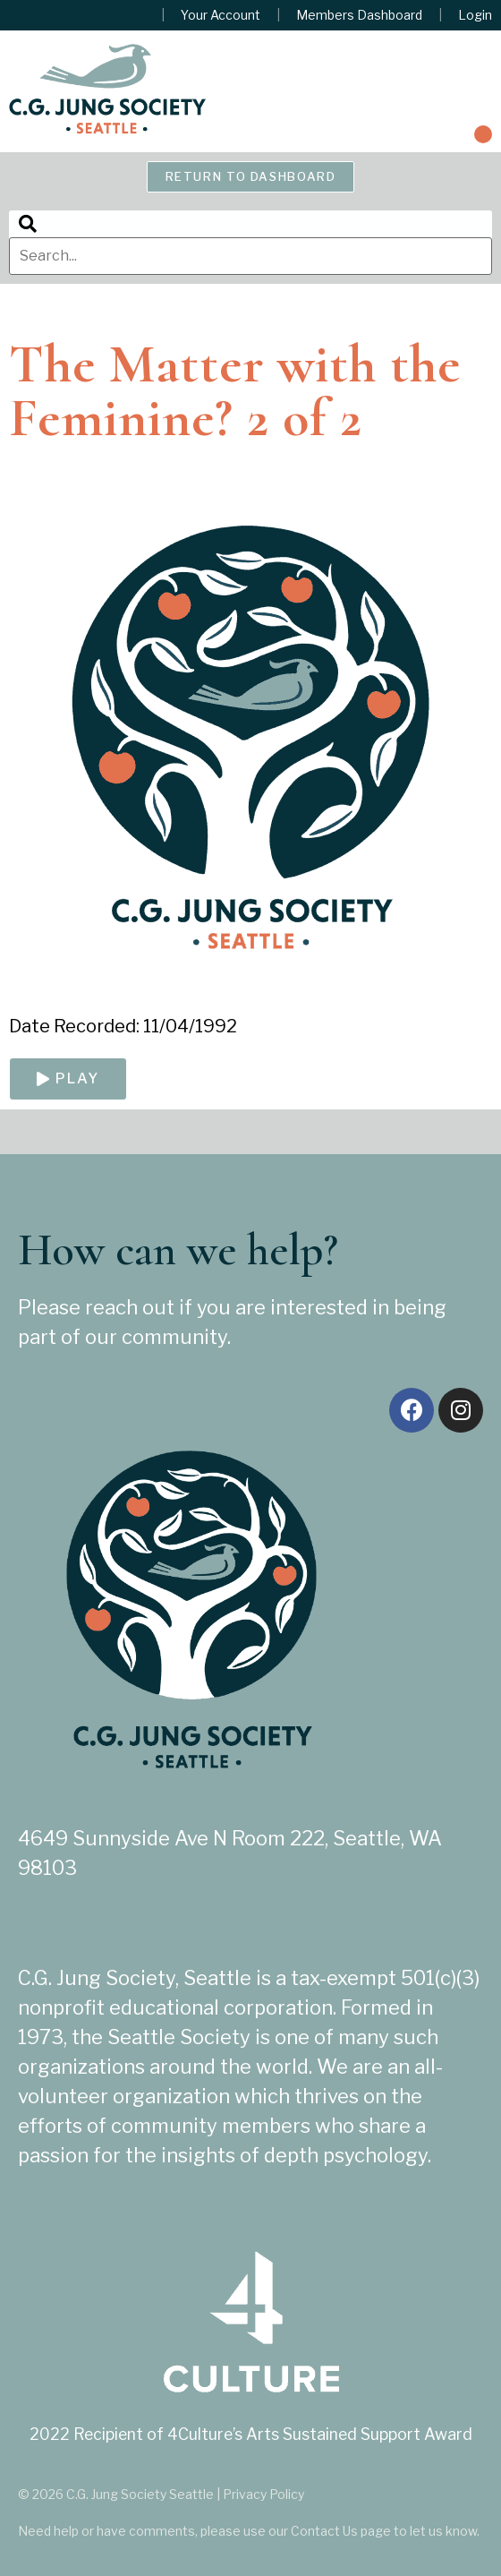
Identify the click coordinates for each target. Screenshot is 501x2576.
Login (475, 15)
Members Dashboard (359, 15)
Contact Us (324, 2530)
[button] (483, 134)
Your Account (220, 15)
